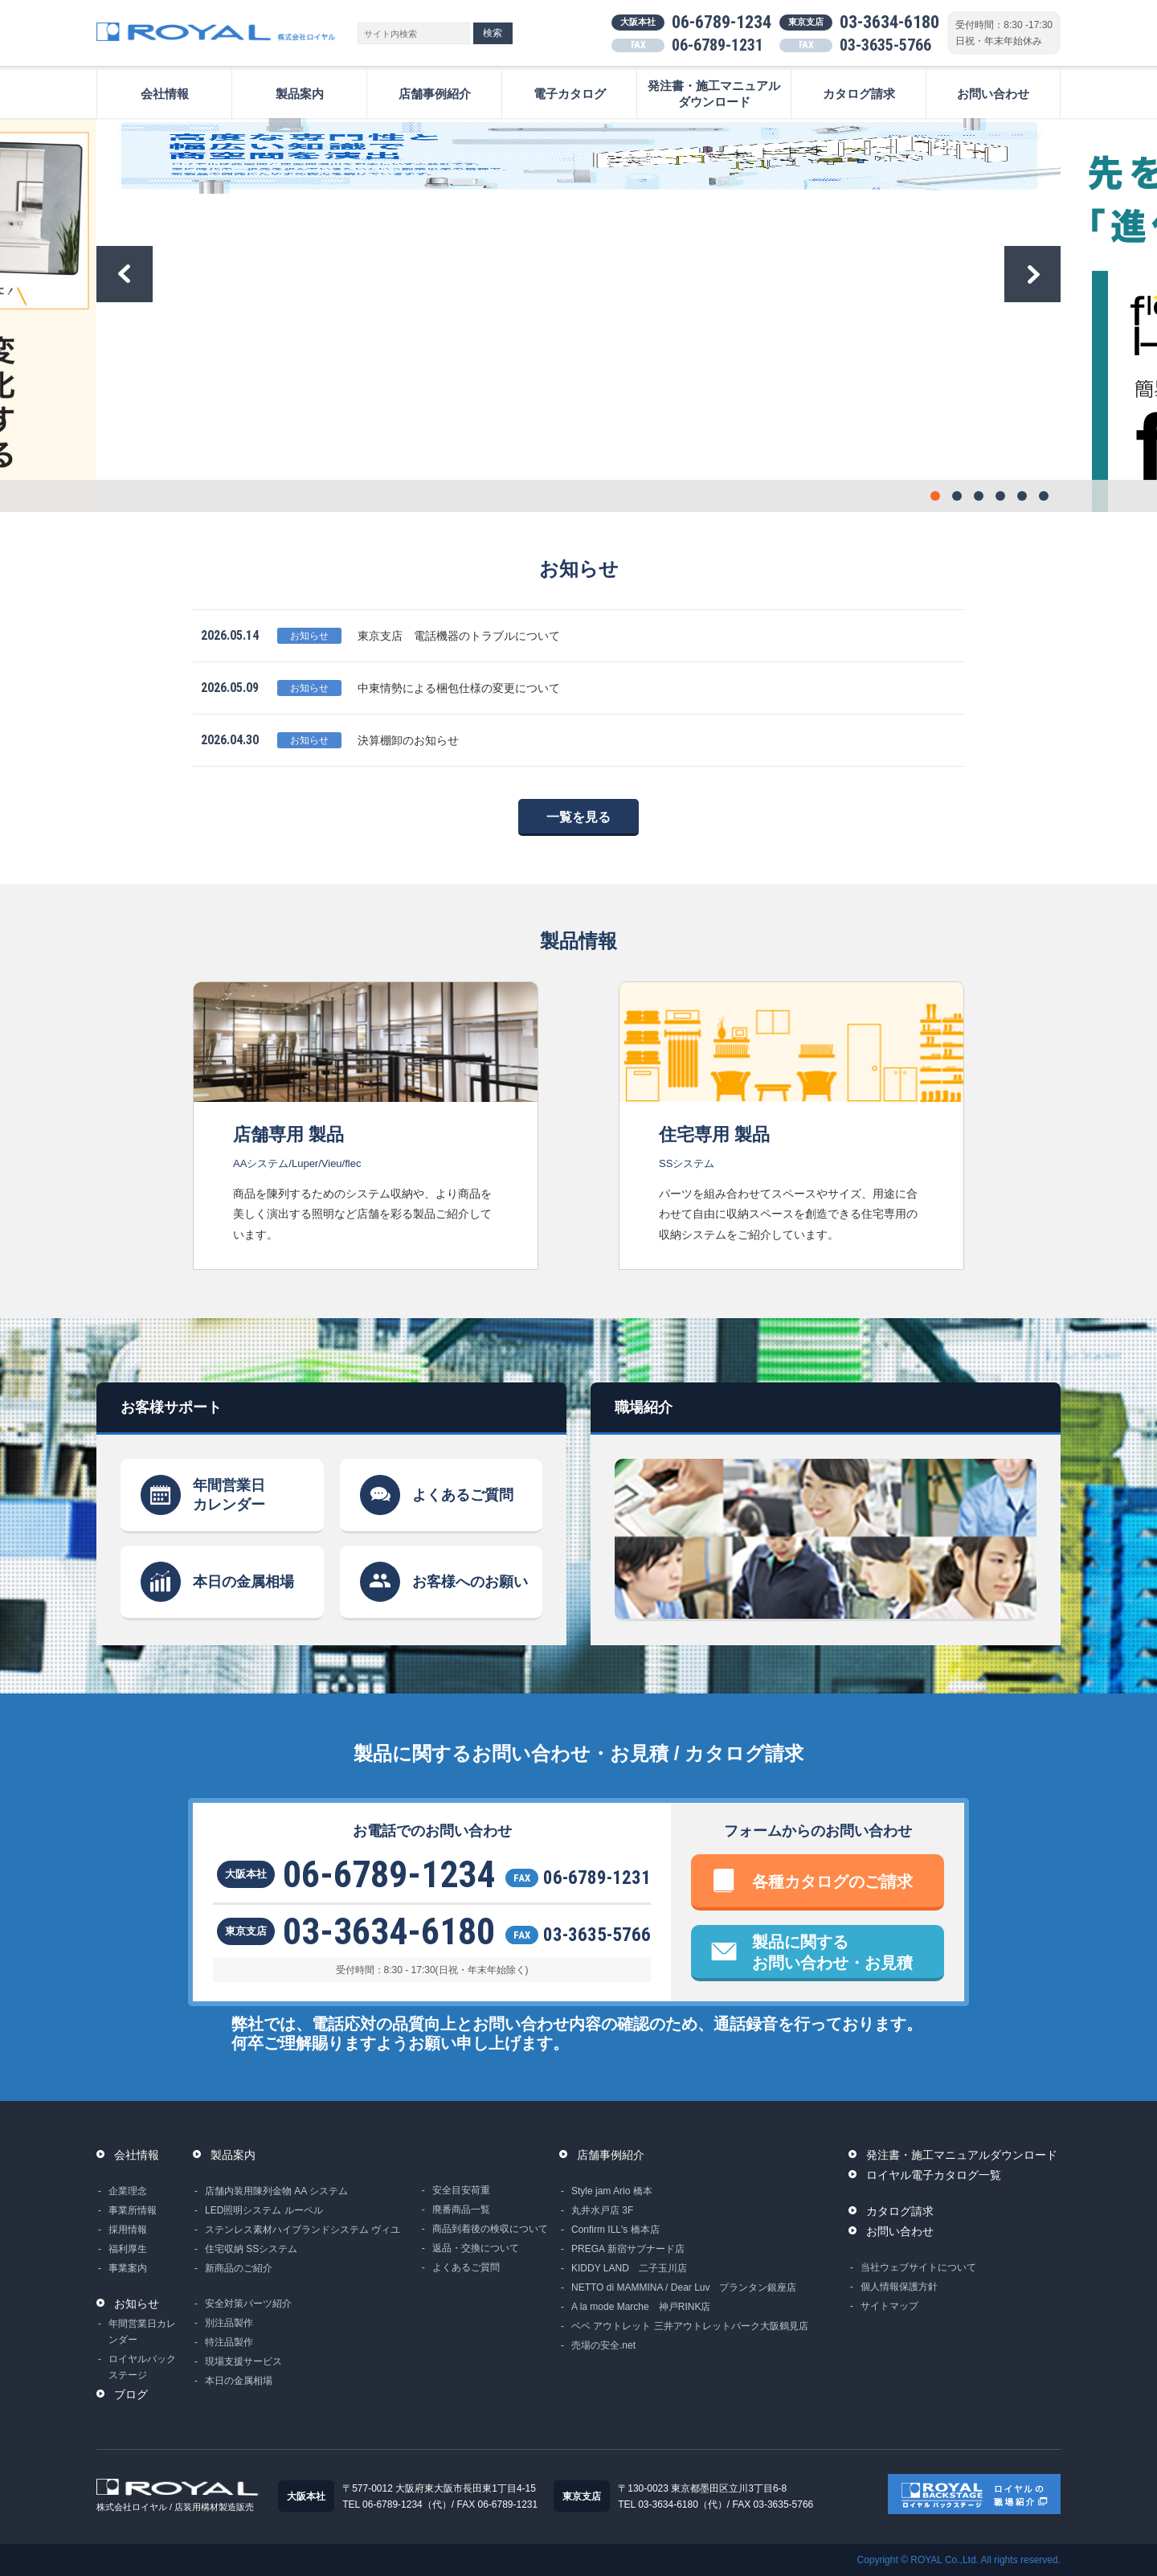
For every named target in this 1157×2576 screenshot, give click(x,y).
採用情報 (127, 2229)
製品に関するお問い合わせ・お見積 (832, 1952)
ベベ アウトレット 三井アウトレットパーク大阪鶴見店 (689, 2326)
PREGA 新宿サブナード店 (628, 2249)
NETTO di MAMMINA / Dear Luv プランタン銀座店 (683, 2287)
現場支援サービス (243, 2361)
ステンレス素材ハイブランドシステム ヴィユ (302, 2229)
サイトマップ (889, 2306)
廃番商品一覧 (461, 2209)
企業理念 (127, 2191)
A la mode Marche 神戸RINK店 (640, 2306)
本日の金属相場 (243, 1582)
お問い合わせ (993, 93)
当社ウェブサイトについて (918, 2267)
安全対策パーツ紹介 (248, 2303)
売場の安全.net (603, 2345)
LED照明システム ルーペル (264, 2210)
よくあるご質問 (462, 1495)
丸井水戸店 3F (602, 2210)
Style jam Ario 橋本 (611, 2191)
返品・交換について (475, 2248)
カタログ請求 (859, 93)
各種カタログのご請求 (832, 1881)
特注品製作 (229, 2342)
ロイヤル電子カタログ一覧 (933, 2175)
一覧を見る (578, 817)
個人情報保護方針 (899, 2286)
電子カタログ (570, 93)
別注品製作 (229, 2322)
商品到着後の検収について (490, 2228)
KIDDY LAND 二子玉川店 (629, 2268)
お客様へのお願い (470, 1582)
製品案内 (300, 93)
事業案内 (127, 2268)
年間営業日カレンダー (229, 1495)
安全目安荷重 (461, 2190)
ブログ (131, 2394)
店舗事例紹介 (435, 93)
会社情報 (165, 93)
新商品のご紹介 (238, 2268)
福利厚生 (127, 2249)
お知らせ (136, 2303)
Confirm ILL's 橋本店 (615, 2229)
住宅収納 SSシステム (251, 2249)
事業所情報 (132, 2210)
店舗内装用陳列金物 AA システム (276, 2191)
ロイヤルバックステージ (142, 2367)
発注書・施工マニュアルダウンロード (714, 94)
